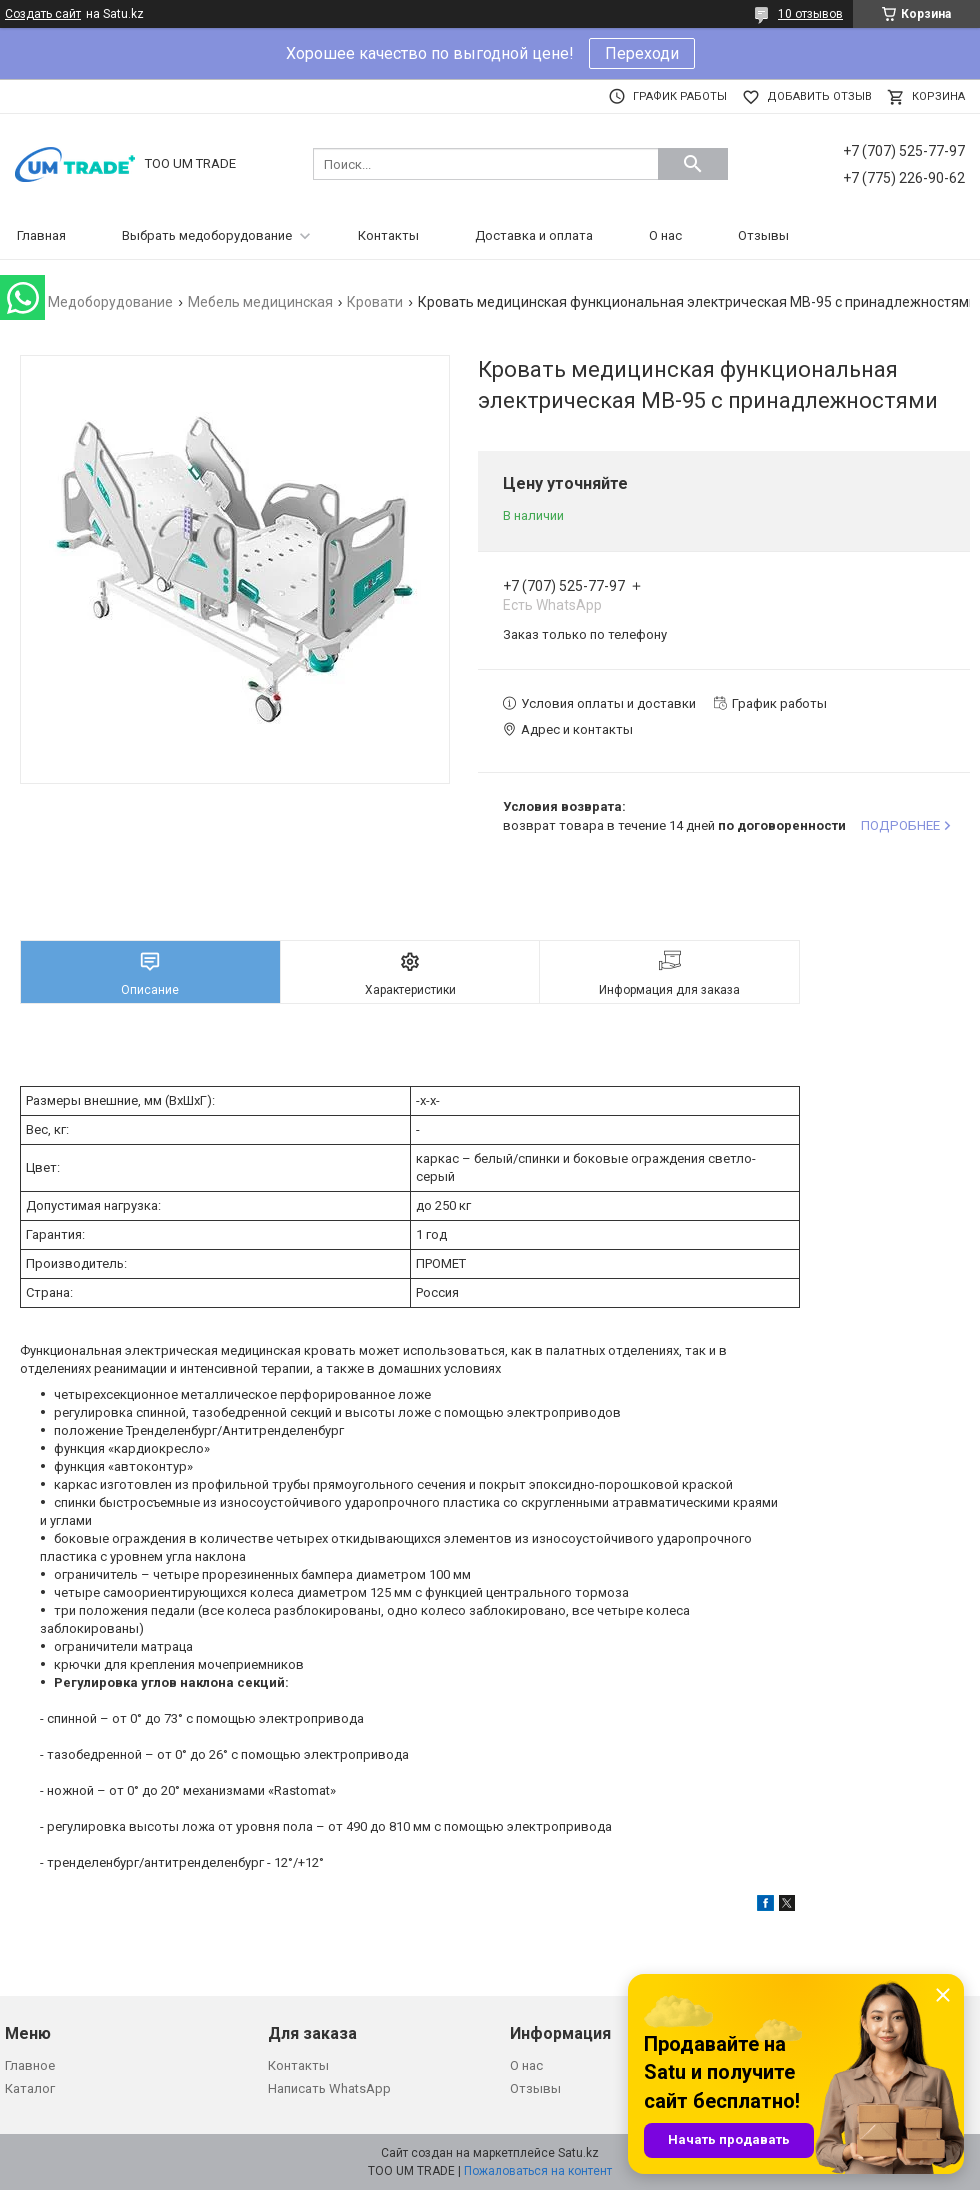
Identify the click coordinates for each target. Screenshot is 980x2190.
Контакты (388, 235)
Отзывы (763, 235)
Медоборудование (110, 302)
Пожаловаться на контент (538, 2171)
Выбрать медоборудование (207, 235)
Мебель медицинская (260, 302)
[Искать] (693, 164)
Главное (30, 2065)
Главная (41, 235)
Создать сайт (43, 14)
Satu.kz (578, 2153)
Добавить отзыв (819, 96)
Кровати (375, 302)
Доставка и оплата (534, 235)
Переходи (642, 53)
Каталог (30, 2088)
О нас (665, 235)
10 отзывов (810, 14)
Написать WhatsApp (329, 2088)
